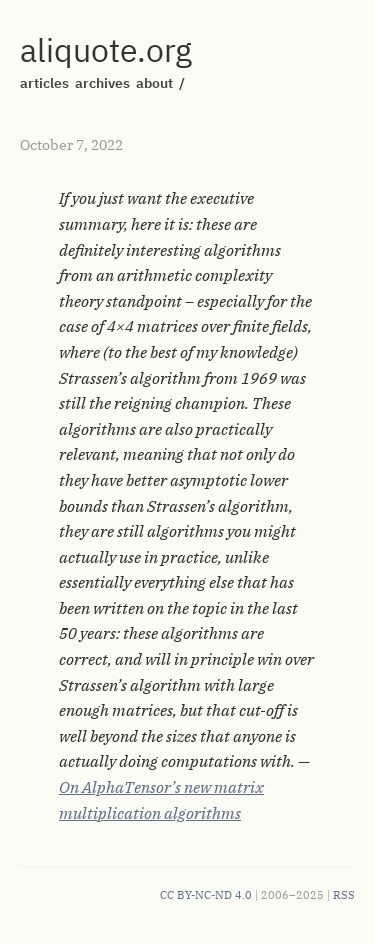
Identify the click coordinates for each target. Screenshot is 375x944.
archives (102, 83)
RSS (344, 895)
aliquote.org (106, 50)
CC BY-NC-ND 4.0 (206, 895)
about (154, 83)
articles (44, 83)
